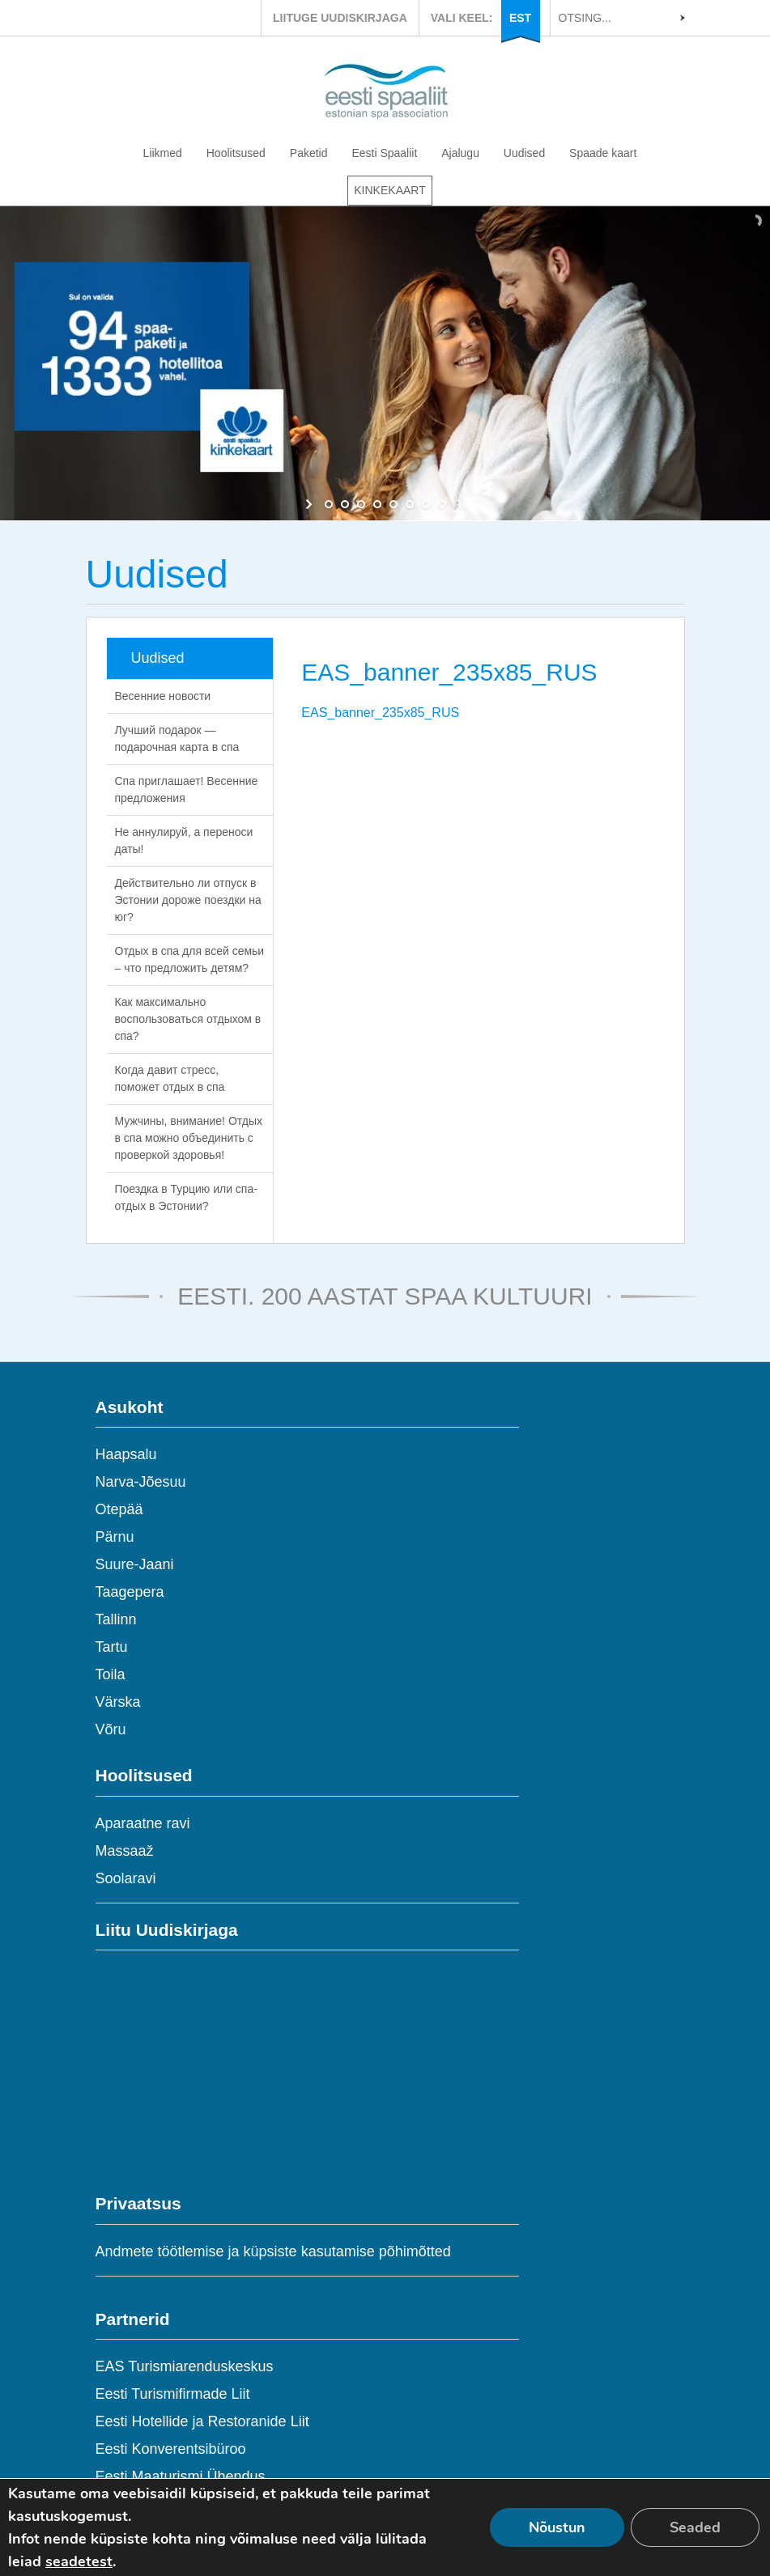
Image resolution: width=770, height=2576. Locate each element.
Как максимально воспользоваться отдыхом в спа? (188, 1018)
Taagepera (130, 1592)
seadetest (79, 2561)
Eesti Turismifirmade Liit (173, 2394)
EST (520, 17)
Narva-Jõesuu (141, 1482)
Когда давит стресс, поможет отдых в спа (170, 1078)
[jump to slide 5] (393, 504)
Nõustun (557, 2527)
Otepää (119, 1509)
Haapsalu (126, 1454)
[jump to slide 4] (377, 504)
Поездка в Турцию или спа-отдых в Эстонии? (186, 1197)
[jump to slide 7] (426, 504)
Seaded (695, 2527)
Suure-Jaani (135, 1564)
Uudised (524, 152)
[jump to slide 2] (345, 504)
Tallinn (116, 1619)
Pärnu (115, 1537)
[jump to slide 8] (442, 504)
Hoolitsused (236, 152)
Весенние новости (163, 696)
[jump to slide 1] (329, 504)
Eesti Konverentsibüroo (171, 2449)
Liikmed (162, 152)
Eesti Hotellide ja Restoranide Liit (202, 2421)
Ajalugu (460, 152)
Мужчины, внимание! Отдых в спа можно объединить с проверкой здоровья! (188, 1137)
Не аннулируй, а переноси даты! (184, 840)
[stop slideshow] (460, 504)
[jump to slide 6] (410, 504)
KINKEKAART (389, 190)
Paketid (309, 152)
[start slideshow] (310, 504)
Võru (111, 1729)
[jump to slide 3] (361, 504)
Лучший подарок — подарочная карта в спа (177, 738)
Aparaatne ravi (143, 1823)
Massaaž (125, 1851)
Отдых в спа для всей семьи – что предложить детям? (190, 959)
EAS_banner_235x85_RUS (380, 712)
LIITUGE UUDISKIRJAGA (340, 17)
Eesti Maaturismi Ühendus (181, 2476)
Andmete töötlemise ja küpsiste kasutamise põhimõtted (273, 2251)
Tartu (112, 1647)
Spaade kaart (602, 152)
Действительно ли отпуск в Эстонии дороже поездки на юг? (188, 899)
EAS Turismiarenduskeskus (185, 2366)
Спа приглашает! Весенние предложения (186, 789)
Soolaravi (126, 1878)
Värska (118, 1702)
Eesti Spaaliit (384, 152)
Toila (110, 1674)
